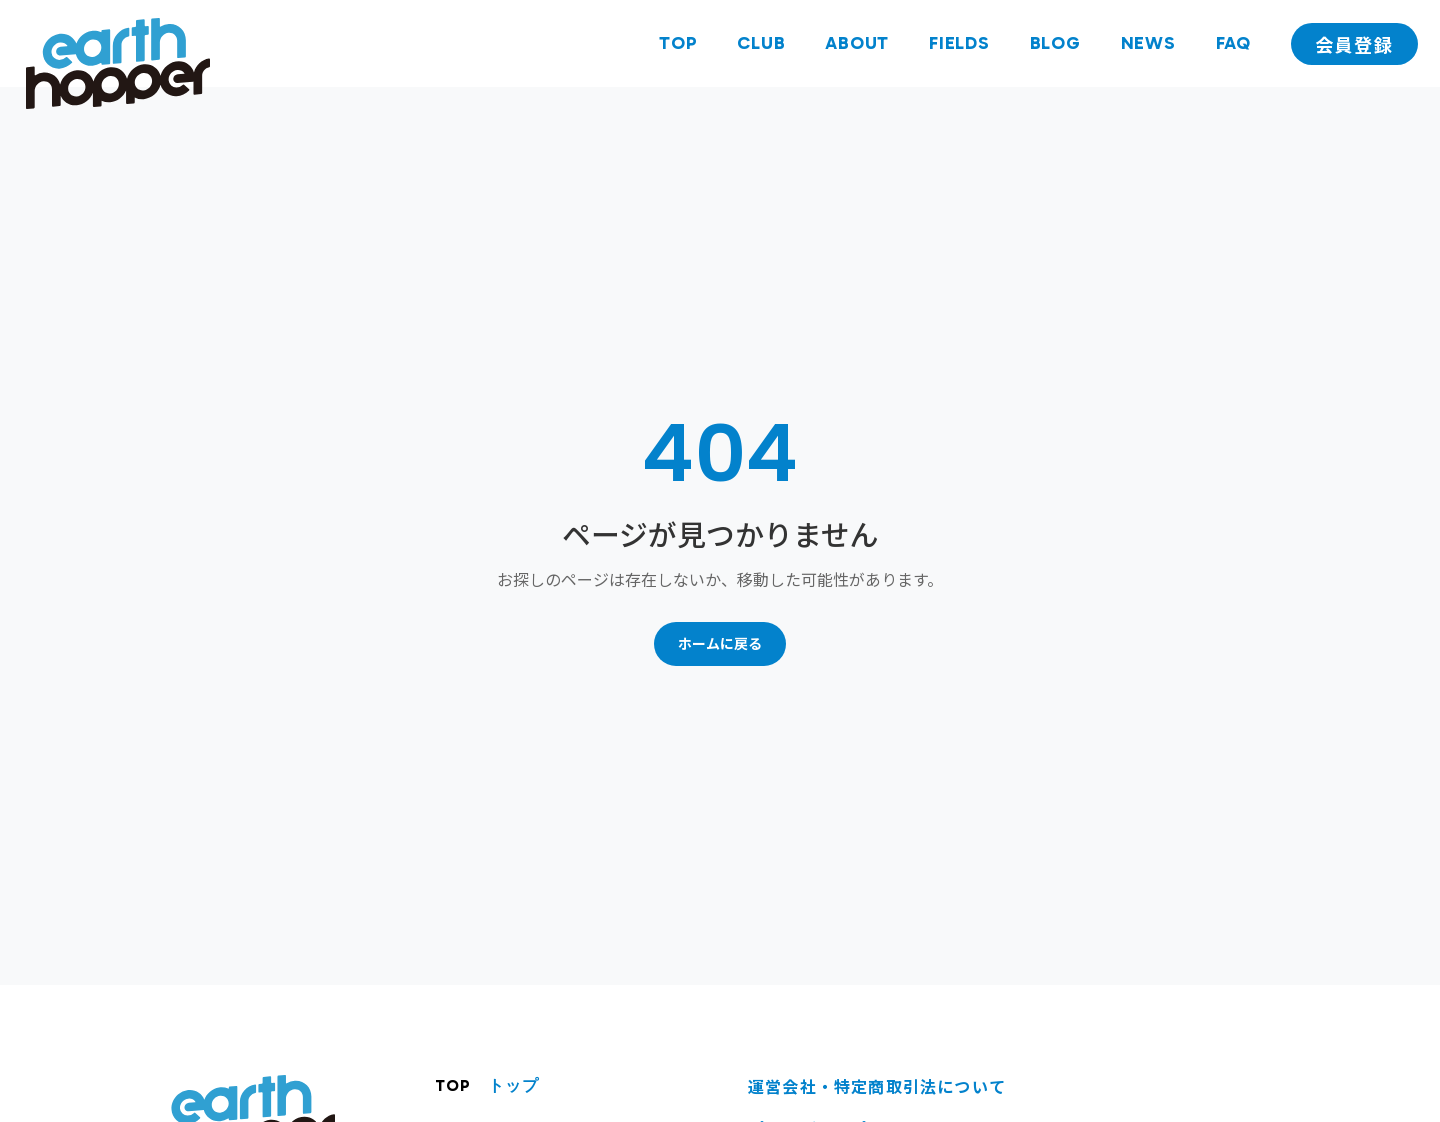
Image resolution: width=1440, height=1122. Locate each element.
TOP (678, 43)
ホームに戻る (720, 643)
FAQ (1233, 43)
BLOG (1055, 43)
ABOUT (857, 43)
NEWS (1148, 43)
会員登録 (1354, 44)
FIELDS (959, 43)
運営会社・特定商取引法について (877, 1086)
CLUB (761, 43)
